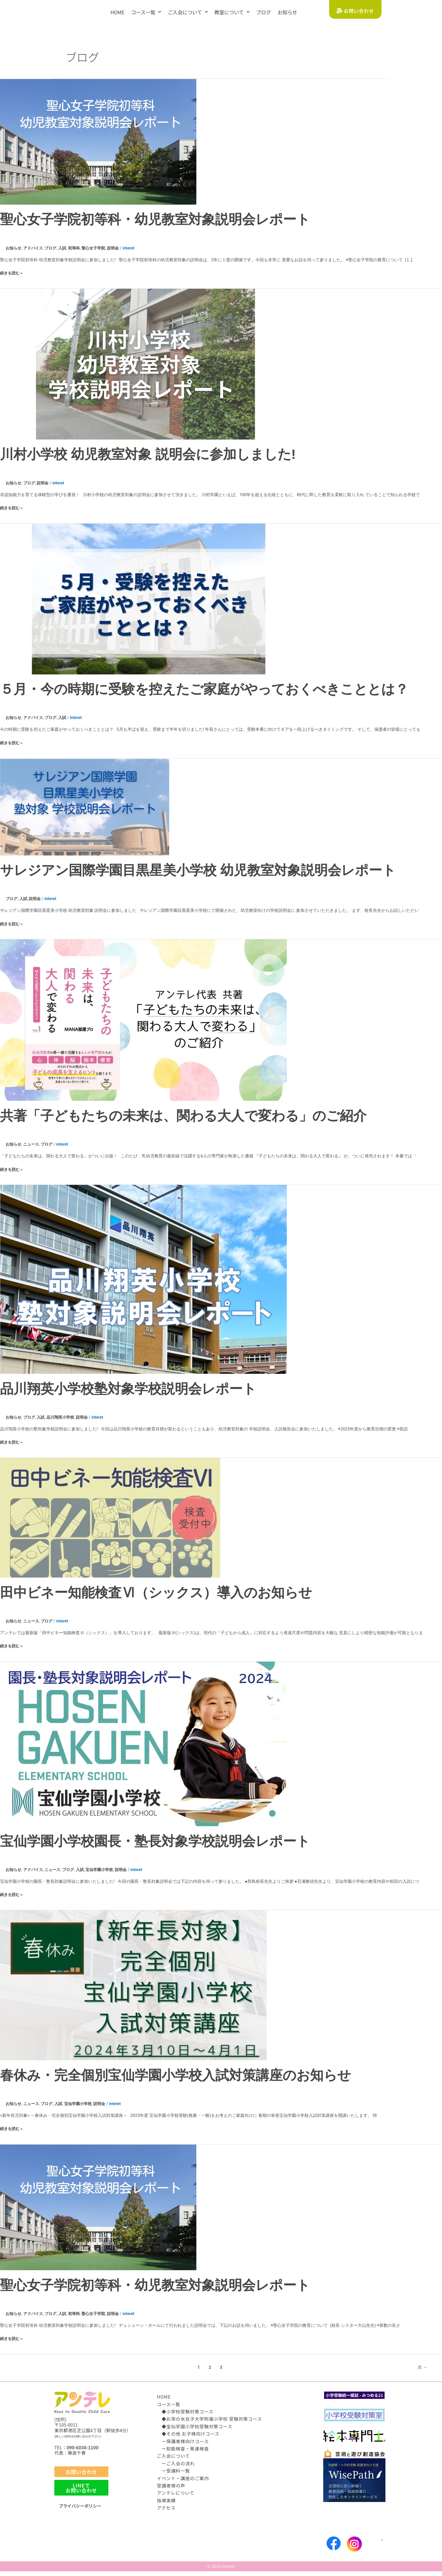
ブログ (263, 12)
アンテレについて (175, 2497)
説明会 (119, 253)
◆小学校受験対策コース (185, 2416)
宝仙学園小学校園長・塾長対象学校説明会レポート (155, 1846)
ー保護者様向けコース (183, 2446)
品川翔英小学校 (63, 1422)
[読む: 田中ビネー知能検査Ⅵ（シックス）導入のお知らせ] (110, 1522)
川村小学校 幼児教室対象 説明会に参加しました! (148, 459)
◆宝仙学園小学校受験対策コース (194, 2431)
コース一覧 (146, 12)
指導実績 (166, 2505)
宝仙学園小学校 (105, 1874)
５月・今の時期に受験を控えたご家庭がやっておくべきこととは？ (204, 694)
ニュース (32, 1149)
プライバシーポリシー (81, 2510)
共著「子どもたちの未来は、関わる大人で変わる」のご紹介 (183, 1121)
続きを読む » (12, 278)
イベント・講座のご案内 (183, 2483)
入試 (66, 253)
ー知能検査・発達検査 (183, 2453)
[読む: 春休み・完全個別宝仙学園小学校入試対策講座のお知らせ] (133, 1989)
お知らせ (287, 12)
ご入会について (188, 12)
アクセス (166, 2512)
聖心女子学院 (98, 253)
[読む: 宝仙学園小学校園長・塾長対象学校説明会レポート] (143, 1748)
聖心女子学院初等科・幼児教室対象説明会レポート (155, 225)
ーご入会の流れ (176, 2468)
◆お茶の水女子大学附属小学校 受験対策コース (209, 2423)
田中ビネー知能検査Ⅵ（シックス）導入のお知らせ (156, 1597)
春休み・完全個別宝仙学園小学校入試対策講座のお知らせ (175, 2080)
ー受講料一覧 (173, 2475)
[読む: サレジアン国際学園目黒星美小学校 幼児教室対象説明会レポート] (84, 812)
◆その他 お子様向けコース (188, 2438)
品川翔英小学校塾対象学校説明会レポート (128, 1394)
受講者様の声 (171, 2490)
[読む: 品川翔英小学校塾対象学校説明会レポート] (143, 1284)
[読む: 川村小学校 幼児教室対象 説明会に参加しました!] (143, 369)
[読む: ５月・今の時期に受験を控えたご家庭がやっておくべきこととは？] (143, 604)
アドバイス (34, 253)
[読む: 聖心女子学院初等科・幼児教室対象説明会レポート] (98, 146)
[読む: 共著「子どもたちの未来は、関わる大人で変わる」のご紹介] (143, 1025)
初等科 (78, 253)
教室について (231, 12)
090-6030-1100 (83, 2452)
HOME (117, 12)
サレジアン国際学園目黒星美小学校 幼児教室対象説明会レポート (198, 875)
